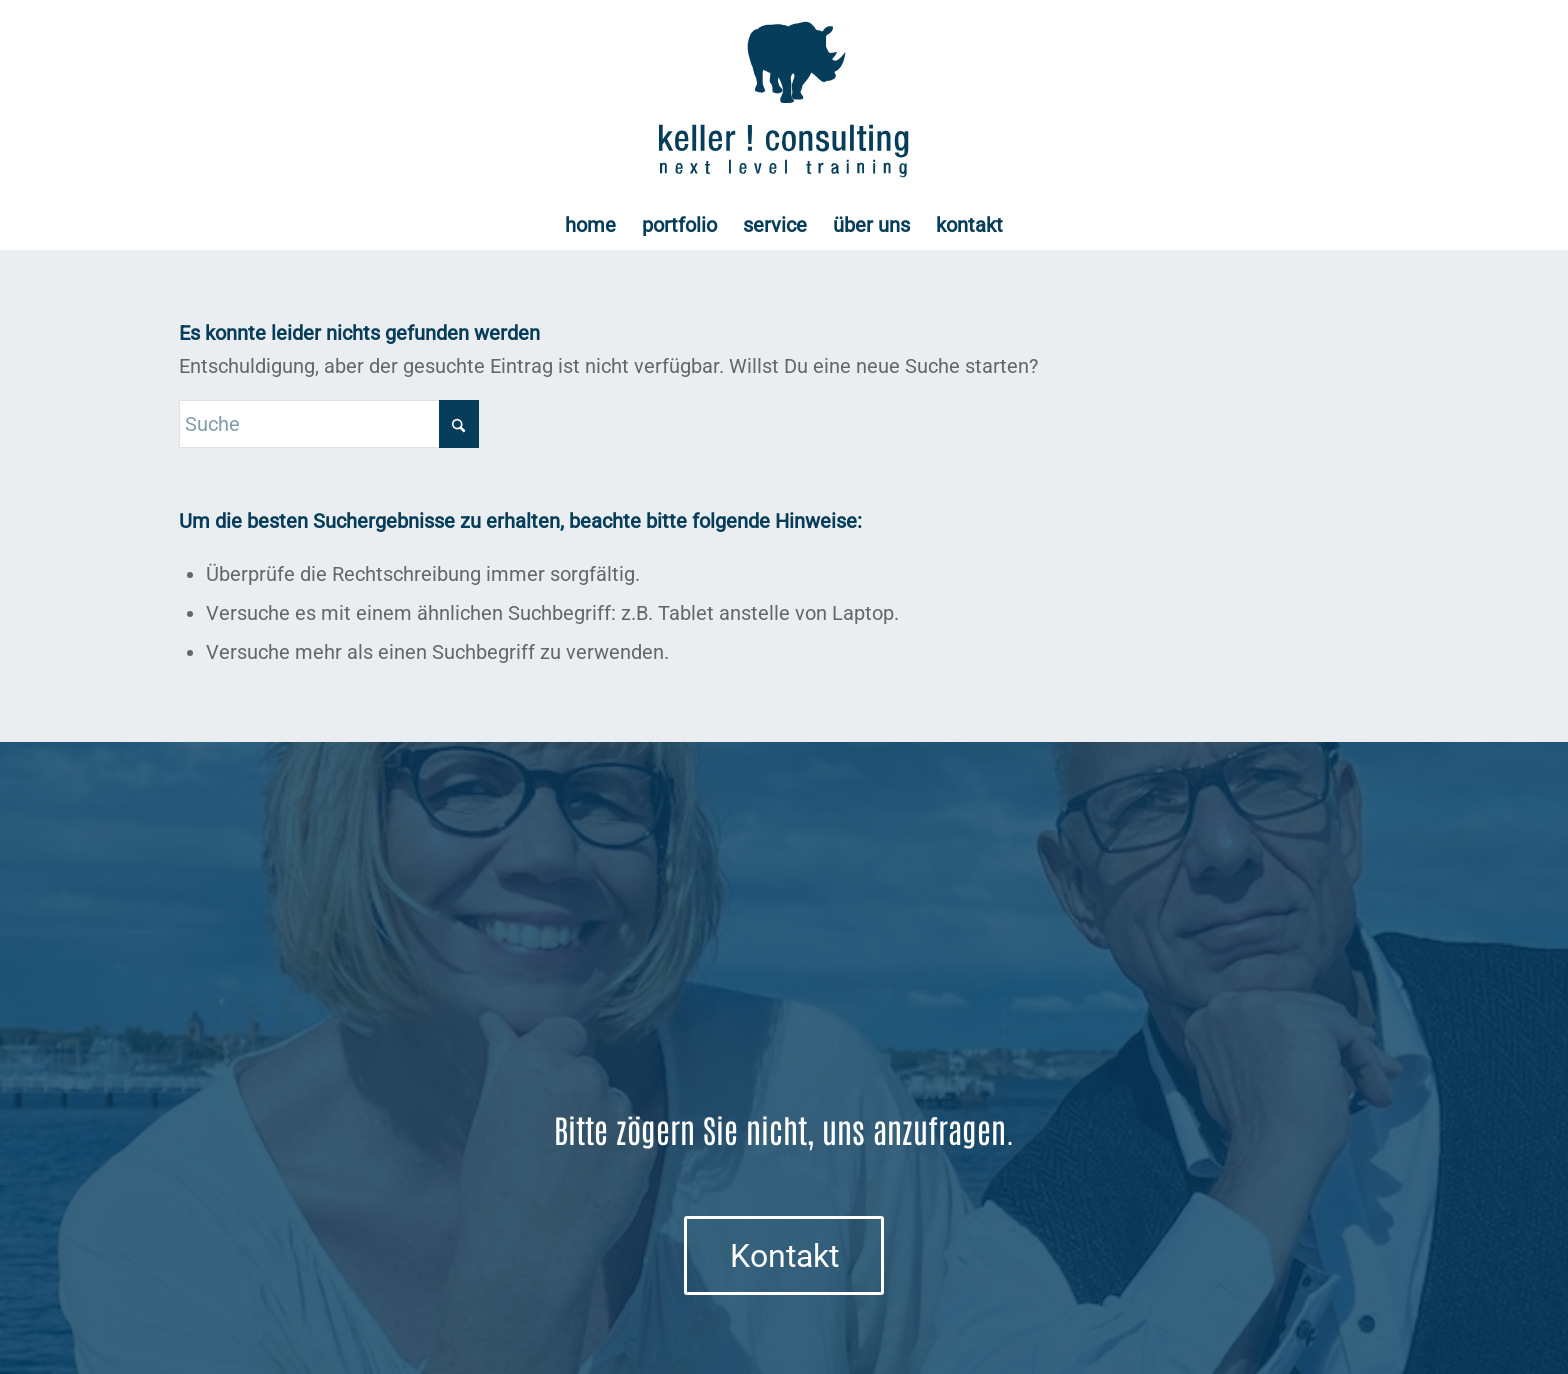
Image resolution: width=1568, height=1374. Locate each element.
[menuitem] (590, 225)
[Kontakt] (784, 1255)
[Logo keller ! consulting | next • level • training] (784, 100)
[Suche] (329, 424)
